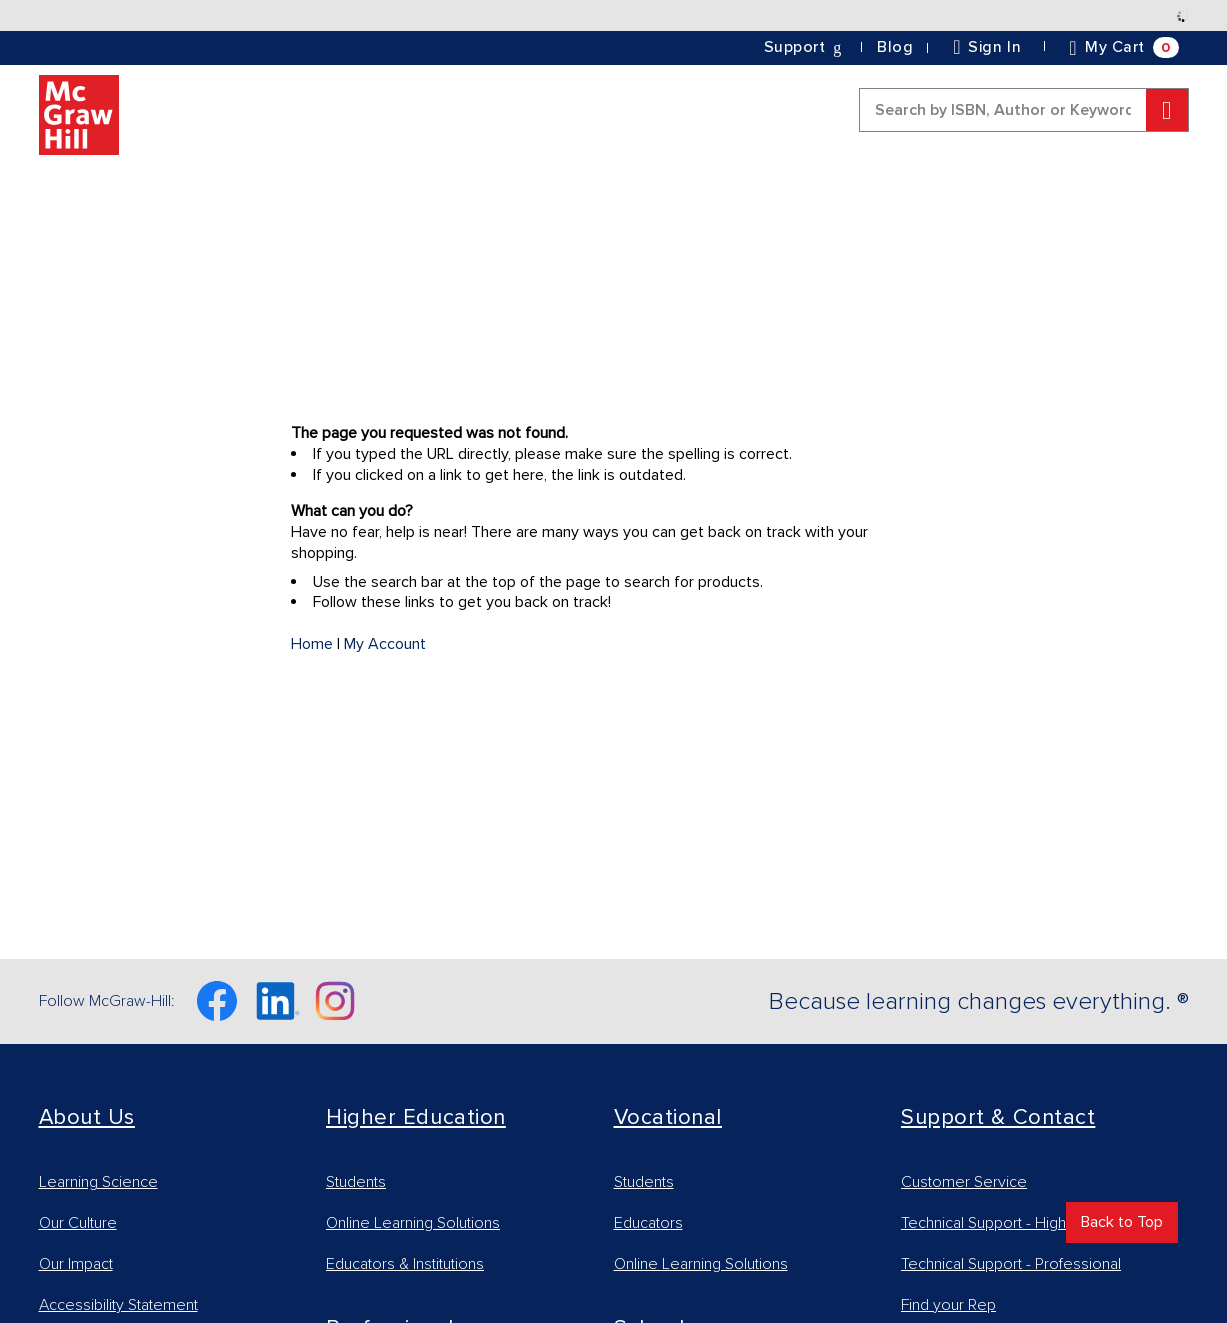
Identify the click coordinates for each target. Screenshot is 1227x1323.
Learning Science (98, 1182)
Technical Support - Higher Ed (1002, 1223)
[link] (895, 47)
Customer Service (964, 1182)
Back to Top (1122, 1222)
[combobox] (1024, 110)
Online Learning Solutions (413, 1223)
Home (312, 644)
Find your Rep (948, 1305)
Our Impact (76, 1264)
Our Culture (78, 1223)
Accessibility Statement (118, 1305)
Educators (648, 1223)
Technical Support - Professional (1011, 1264)
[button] (804, 47)
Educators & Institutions (405, 1264)
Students (356, 1182)
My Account (385, 644)
